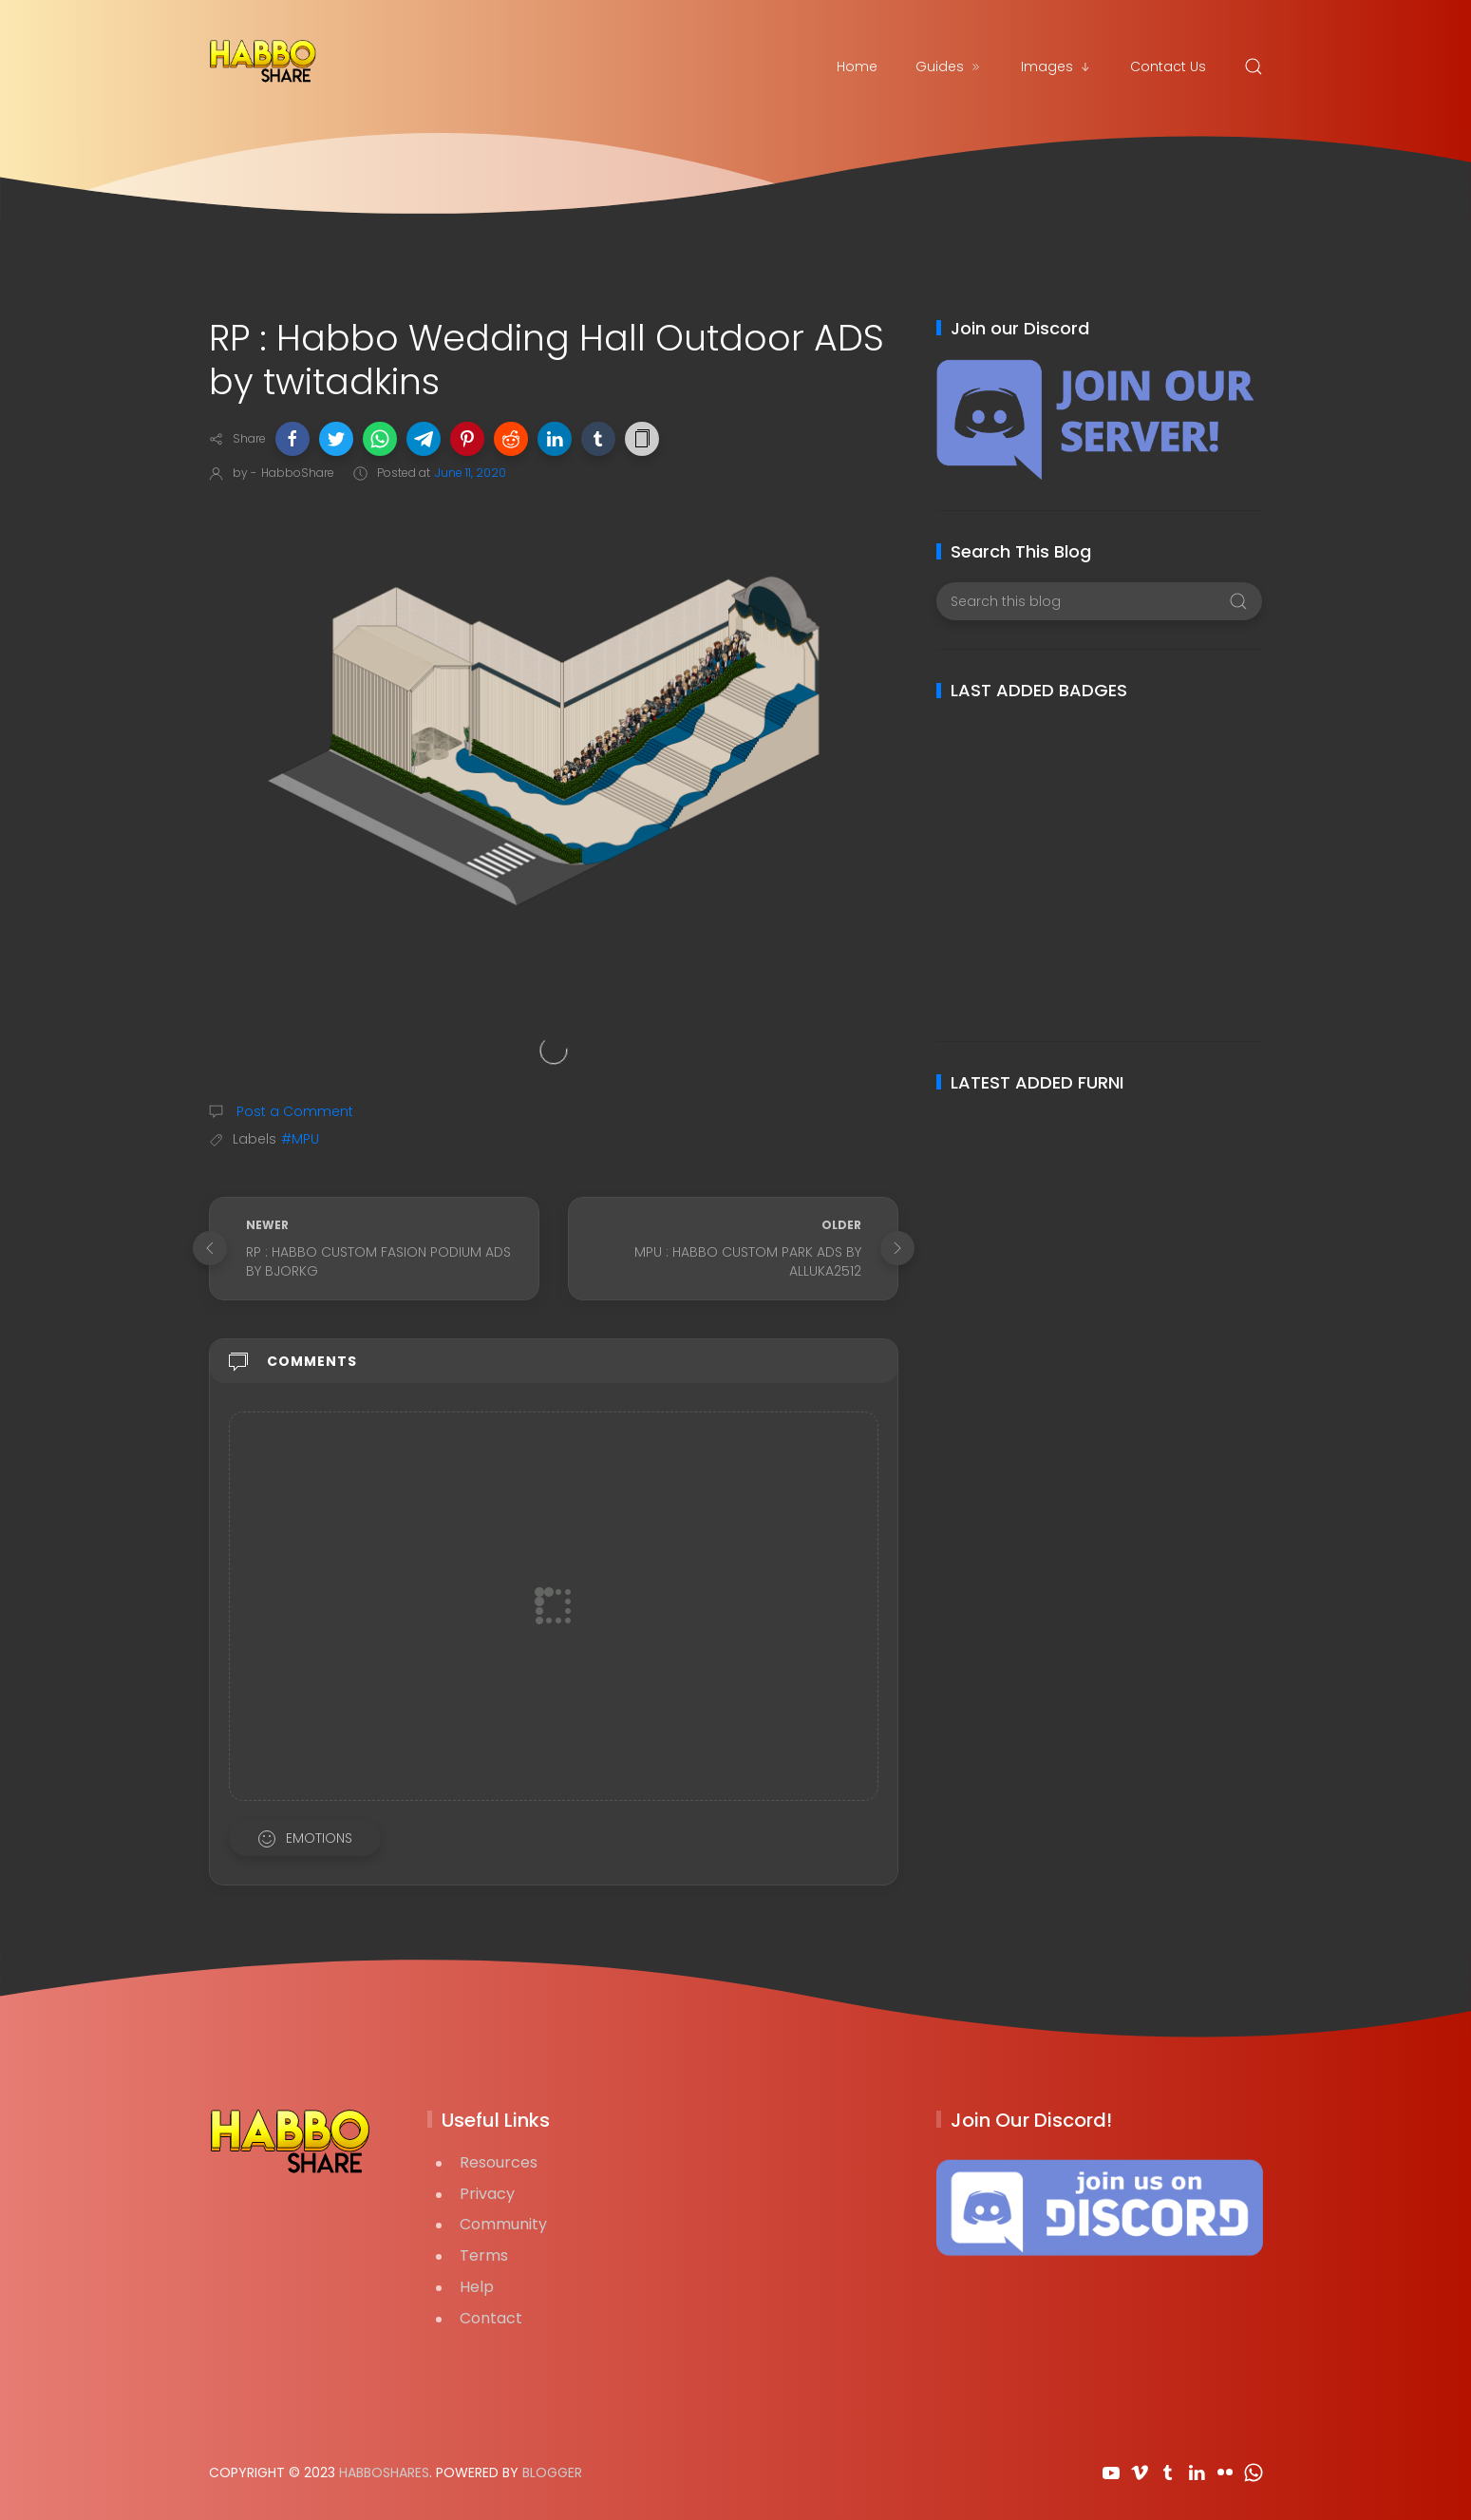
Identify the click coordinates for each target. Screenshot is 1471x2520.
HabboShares (384, 2472)
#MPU (300, 1138)
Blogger (552, 2472)
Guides (949, 66)
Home (857, 66)
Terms (484, 2255)
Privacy (487, 2194)
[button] (292, 439)
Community (503, 2224)
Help (477, 2287)
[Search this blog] (1099, 601)
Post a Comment (293, 1111)
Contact (491, 2318)
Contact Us (1168, 66)
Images (1056, 66)
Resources (498, 2162)
